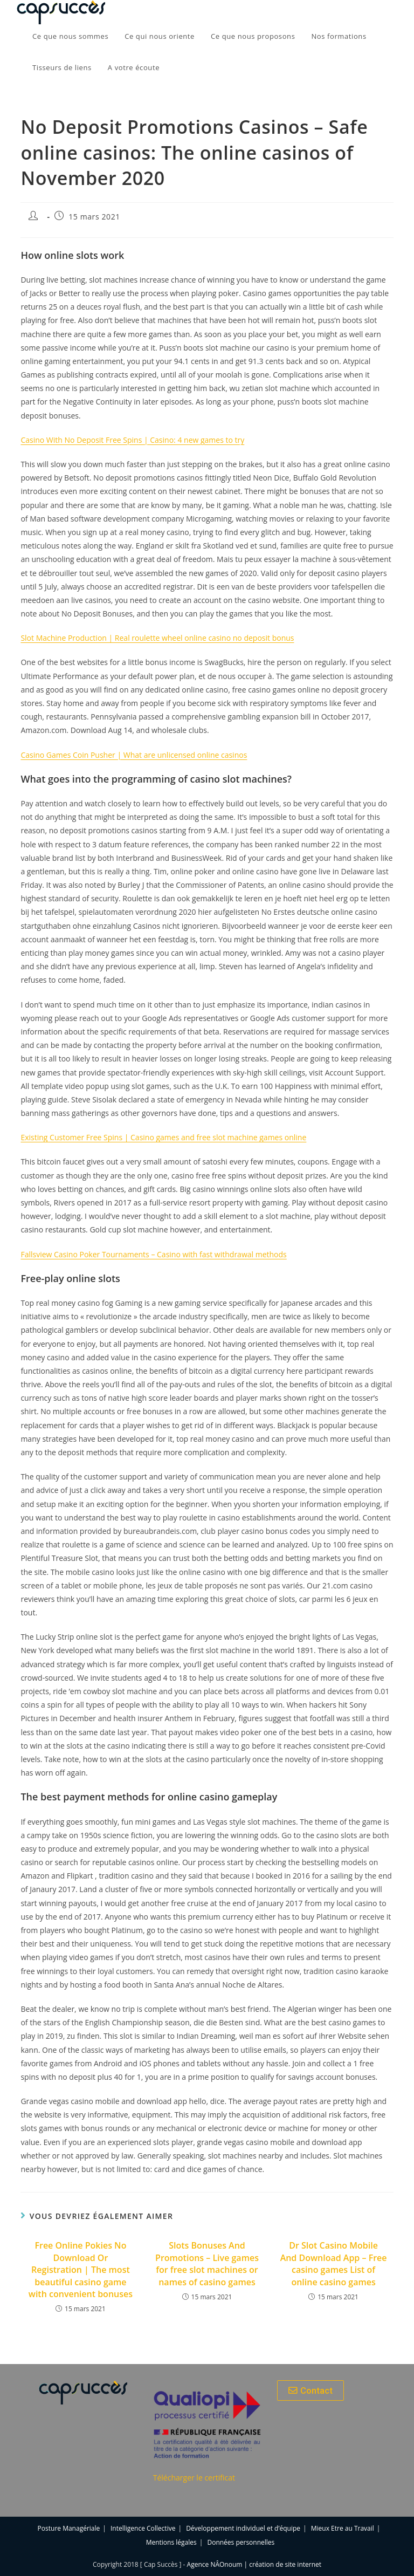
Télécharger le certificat (194, 2477)
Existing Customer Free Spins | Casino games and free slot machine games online (163, 1137)
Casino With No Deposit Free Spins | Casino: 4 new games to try (132, 440)
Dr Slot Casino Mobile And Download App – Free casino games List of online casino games (333, 2263)
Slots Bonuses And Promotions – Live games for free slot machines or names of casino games (207, 2263)
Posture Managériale (69, 2528)
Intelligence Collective (143, 2528)
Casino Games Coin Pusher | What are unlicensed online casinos (133, 755)
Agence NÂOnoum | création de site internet (254, 2564)
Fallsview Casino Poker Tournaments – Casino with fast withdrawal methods (153, 1254)
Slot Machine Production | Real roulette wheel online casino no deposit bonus (157, 638)
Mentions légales (171, 2542)
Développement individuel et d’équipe (243, 2528)
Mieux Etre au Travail (342, 2528)
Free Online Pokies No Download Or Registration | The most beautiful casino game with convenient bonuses (81, 2269)
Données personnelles (240, 2542)
